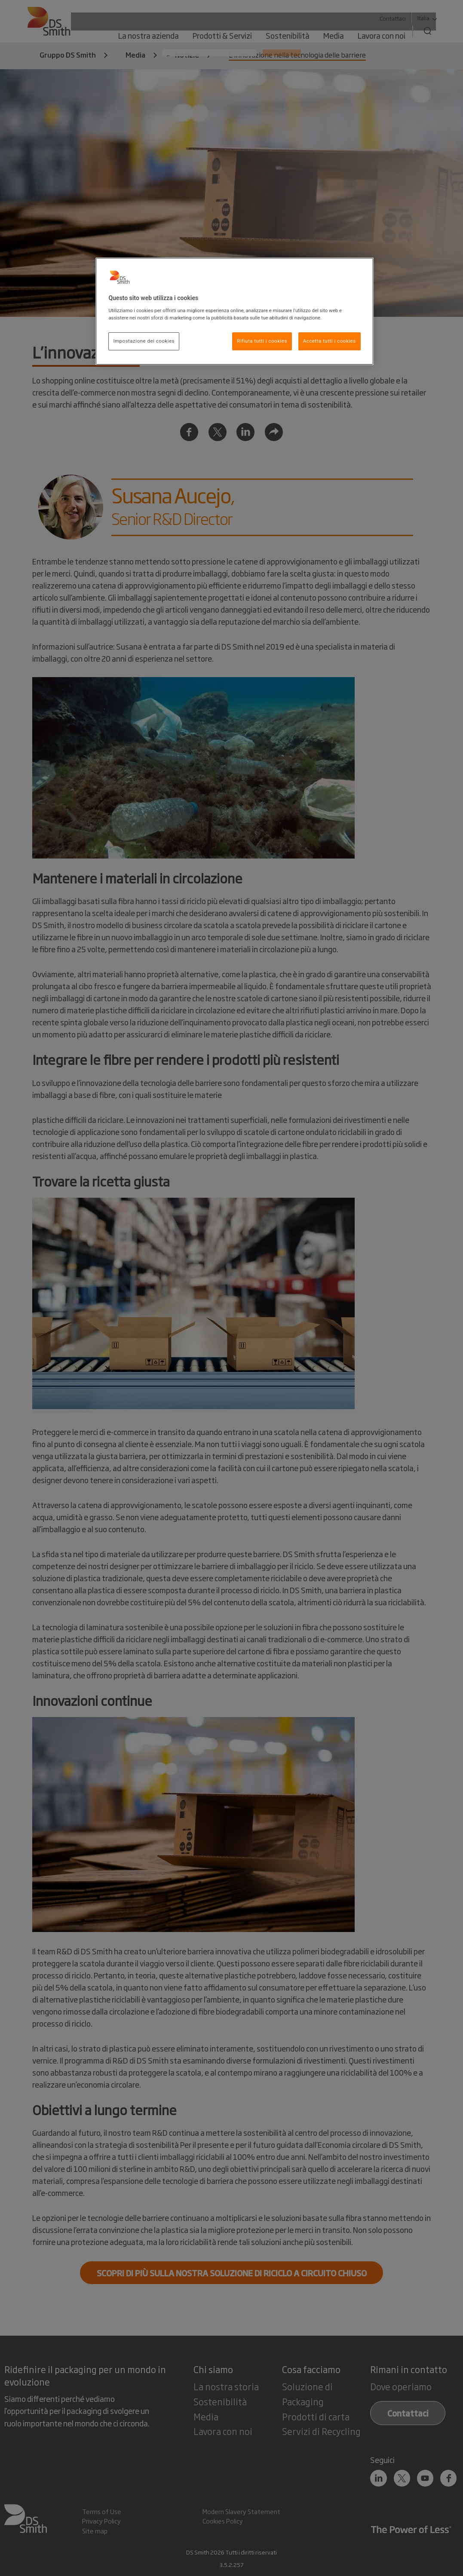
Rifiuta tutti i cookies (262, 341)
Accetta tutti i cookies (329, 341)
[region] (234, 311)
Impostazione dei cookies (144, 341)
